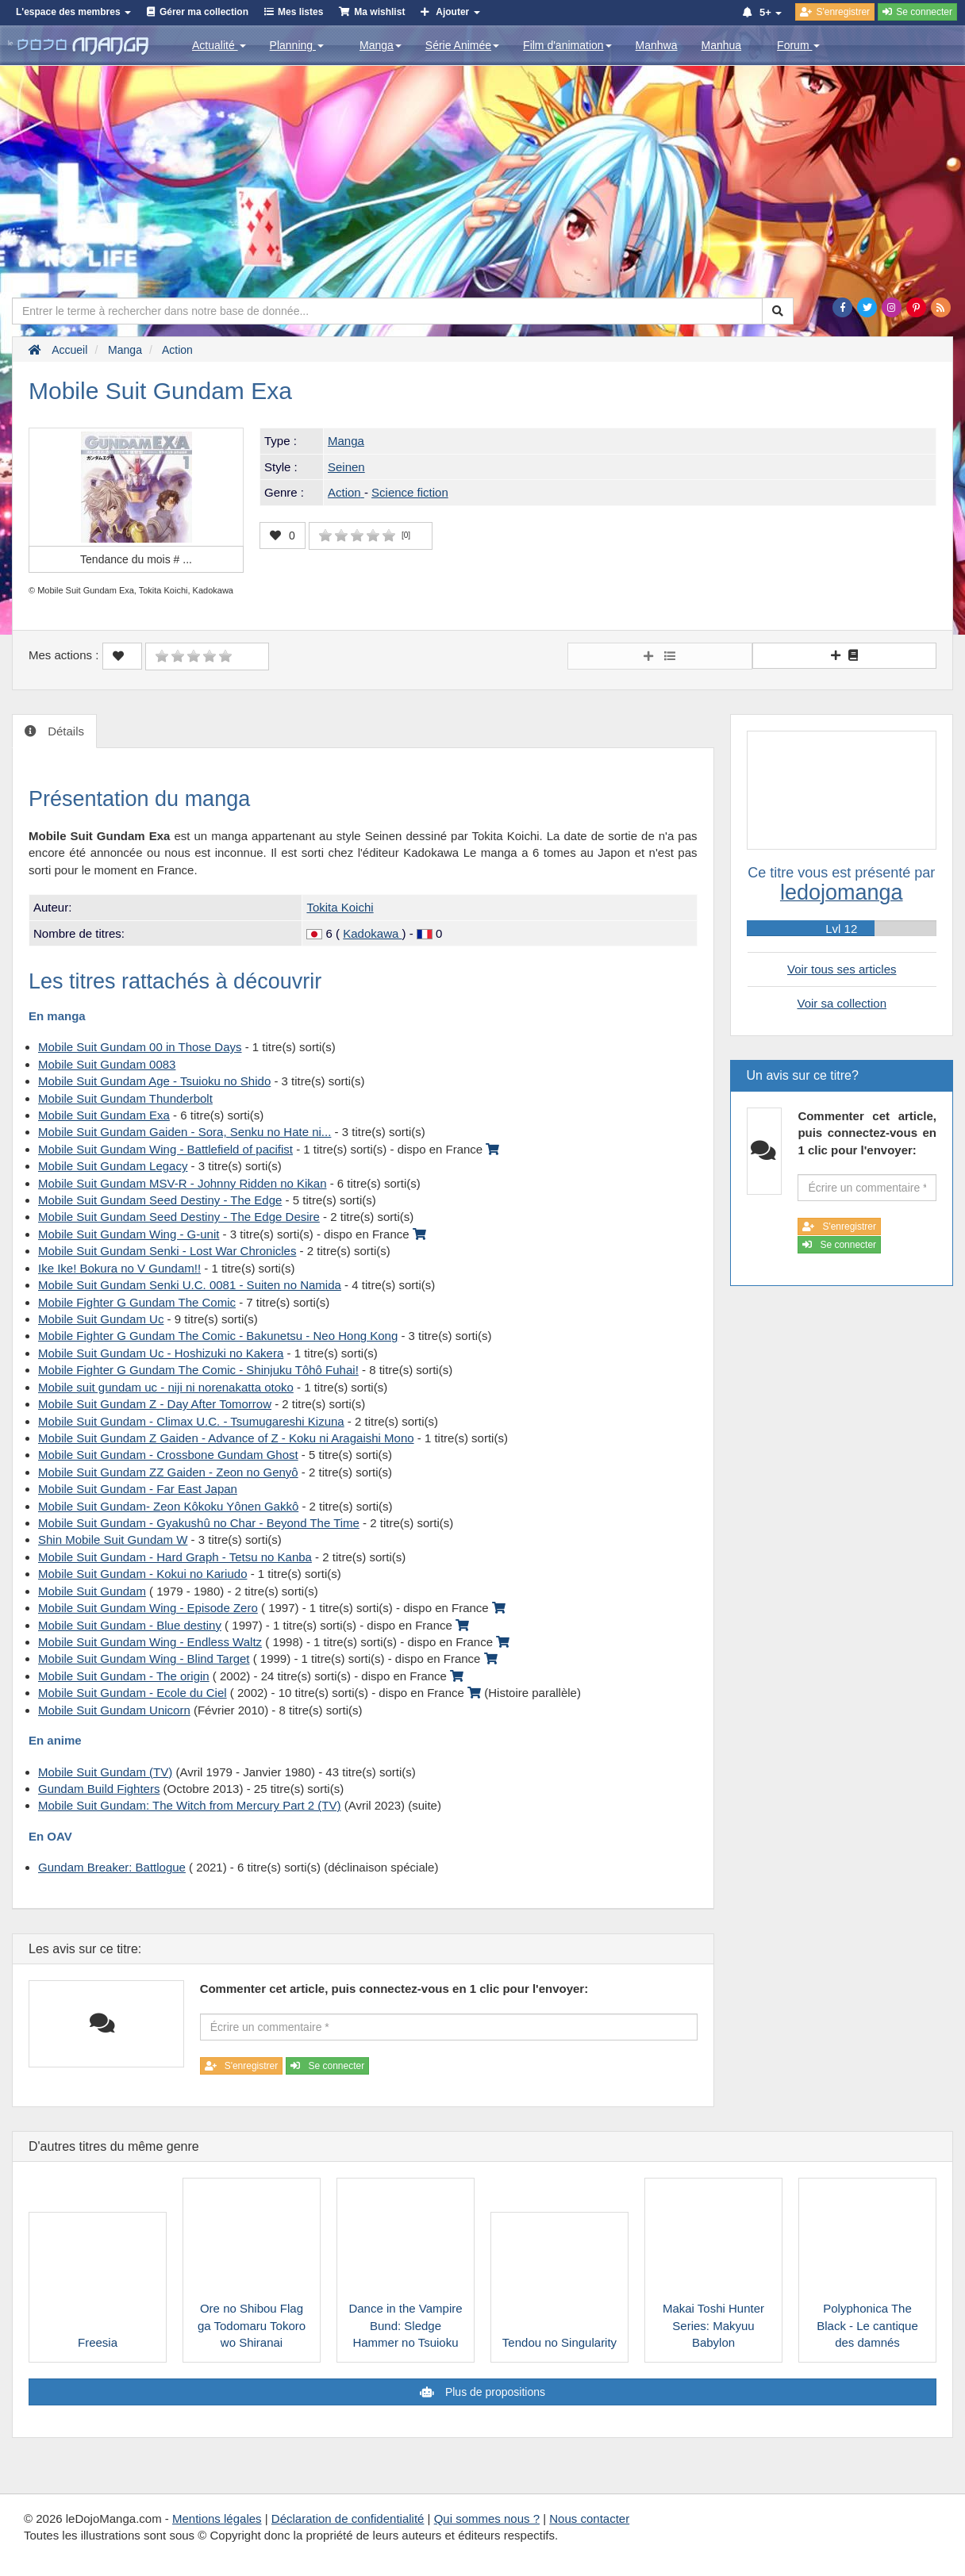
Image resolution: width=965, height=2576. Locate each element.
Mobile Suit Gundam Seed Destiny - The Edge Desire (179, 1216)
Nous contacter (589, 2518)
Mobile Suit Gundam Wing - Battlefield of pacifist (165, 1149)
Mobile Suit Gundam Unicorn (114, 1710)
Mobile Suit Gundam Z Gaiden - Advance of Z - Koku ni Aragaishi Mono (226, 1438)
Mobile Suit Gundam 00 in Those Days (140, 1047)
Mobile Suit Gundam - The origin (124, 1676)
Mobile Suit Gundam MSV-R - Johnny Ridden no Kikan (182, 1183)
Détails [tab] (64, 731)
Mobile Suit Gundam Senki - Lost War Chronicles (167, 1250)
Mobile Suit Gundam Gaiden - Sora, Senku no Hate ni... (184, 1131)
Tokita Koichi (339, 907)
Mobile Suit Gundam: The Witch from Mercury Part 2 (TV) (189, 1805)
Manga (380, 45)
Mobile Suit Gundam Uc (100, 1319)
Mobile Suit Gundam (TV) (105, 1772)
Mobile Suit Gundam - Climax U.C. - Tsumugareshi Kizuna (191, 1421)
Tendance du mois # (136, 559)
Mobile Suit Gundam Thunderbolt (125, 1098)
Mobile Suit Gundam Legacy (112, 1166)
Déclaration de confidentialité (348, 2518)
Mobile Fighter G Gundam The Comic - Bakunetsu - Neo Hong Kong (218, 1335)
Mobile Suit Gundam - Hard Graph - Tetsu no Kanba (175, 1557)
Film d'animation (567, 45)
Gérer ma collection (204, 11)
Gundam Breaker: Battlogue (112, 1867)
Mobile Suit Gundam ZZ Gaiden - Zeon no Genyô (168, 1472)
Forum (798, 45)
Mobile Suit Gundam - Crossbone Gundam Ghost (168, 1454)
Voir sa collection (841, 1003)
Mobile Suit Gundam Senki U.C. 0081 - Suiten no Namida (189, 1285)
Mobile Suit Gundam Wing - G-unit (128, 1234)
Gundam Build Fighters (99, 1788)
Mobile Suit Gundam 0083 (106, 1064)
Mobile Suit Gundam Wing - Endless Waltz (150, 1642)
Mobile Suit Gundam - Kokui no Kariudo (142, 1573)
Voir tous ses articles (842, 969)
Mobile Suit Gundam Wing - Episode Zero (148, 1607)
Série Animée (462, 45)
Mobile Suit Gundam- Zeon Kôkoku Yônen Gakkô (168, 1506)
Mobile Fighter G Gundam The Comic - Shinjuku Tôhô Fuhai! (198, 1369)
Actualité (219, 45)
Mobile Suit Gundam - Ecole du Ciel (132, 1692)
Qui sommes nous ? (487, 2518)
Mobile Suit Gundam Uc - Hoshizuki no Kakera (160, 1353)
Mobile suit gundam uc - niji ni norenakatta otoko (166, 1387)
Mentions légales (217, 2518)
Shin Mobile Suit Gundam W (112, 1539)
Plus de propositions (493, 2392)
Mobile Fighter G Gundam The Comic (137, 1302)
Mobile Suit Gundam (92, 1591)
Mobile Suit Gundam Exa (104, 1115)
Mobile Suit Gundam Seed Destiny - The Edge (160, 1200)
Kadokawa (372, 933)
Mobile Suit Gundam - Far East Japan (137, 1488)
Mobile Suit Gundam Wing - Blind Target (144, 1658)
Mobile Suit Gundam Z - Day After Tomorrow (154, 1404)
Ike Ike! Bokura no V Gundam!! (119, 1268)
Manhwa (657, 45)
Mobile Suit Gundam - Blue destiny (129, 1625)
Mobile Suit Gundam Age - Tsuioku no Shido (154, 1081)
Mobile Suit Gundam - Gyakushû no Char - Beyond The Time (198, 1523)
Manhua (722, 45)
